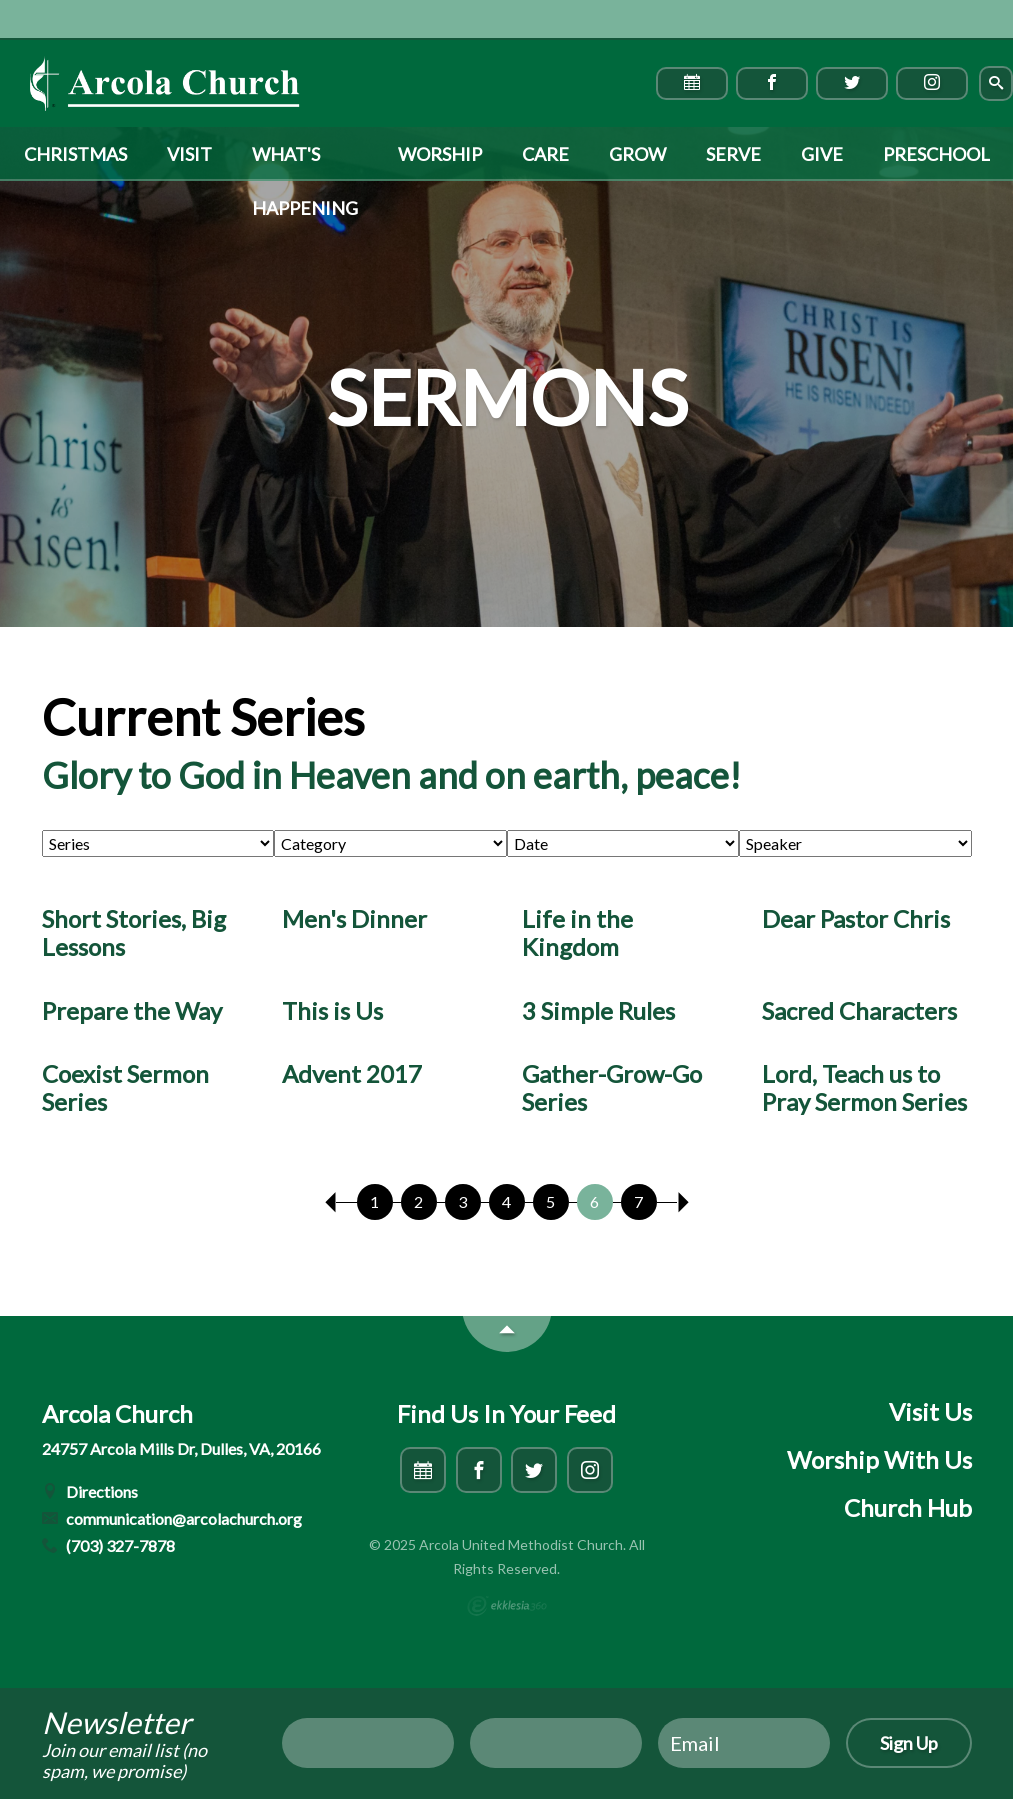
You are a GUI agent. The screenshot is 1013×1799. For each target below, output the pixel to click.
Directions (90, 1491)
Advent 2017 (352, 1073)
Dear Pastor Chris (856, 918)
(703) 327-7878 (109, 1545)
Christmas (75, 154)
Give (822, 154)
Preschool (936, 154)
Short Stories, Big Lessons (134, 933)
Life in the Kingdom (577, 933)
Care (545, 154)
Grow (637, 154)
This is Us (332, 1010)
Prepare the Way (132, 1010)
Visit (189, 154)
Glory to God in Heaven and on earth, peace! (391, 775)
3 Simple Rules (598, 1010)
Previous (331, 1202)
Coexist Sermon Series (125, 1088)
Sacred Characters (859, 1010)
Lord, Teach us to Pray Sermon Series (864, 1088)
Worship (440, 154)
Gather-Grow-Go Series (612, 1088)
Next (683, 1202)
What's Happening (305, 162)
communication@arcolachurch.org (172, 1518)
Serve (733, 154)
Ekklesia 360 (507, 1606)
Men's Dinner (354, 918)
